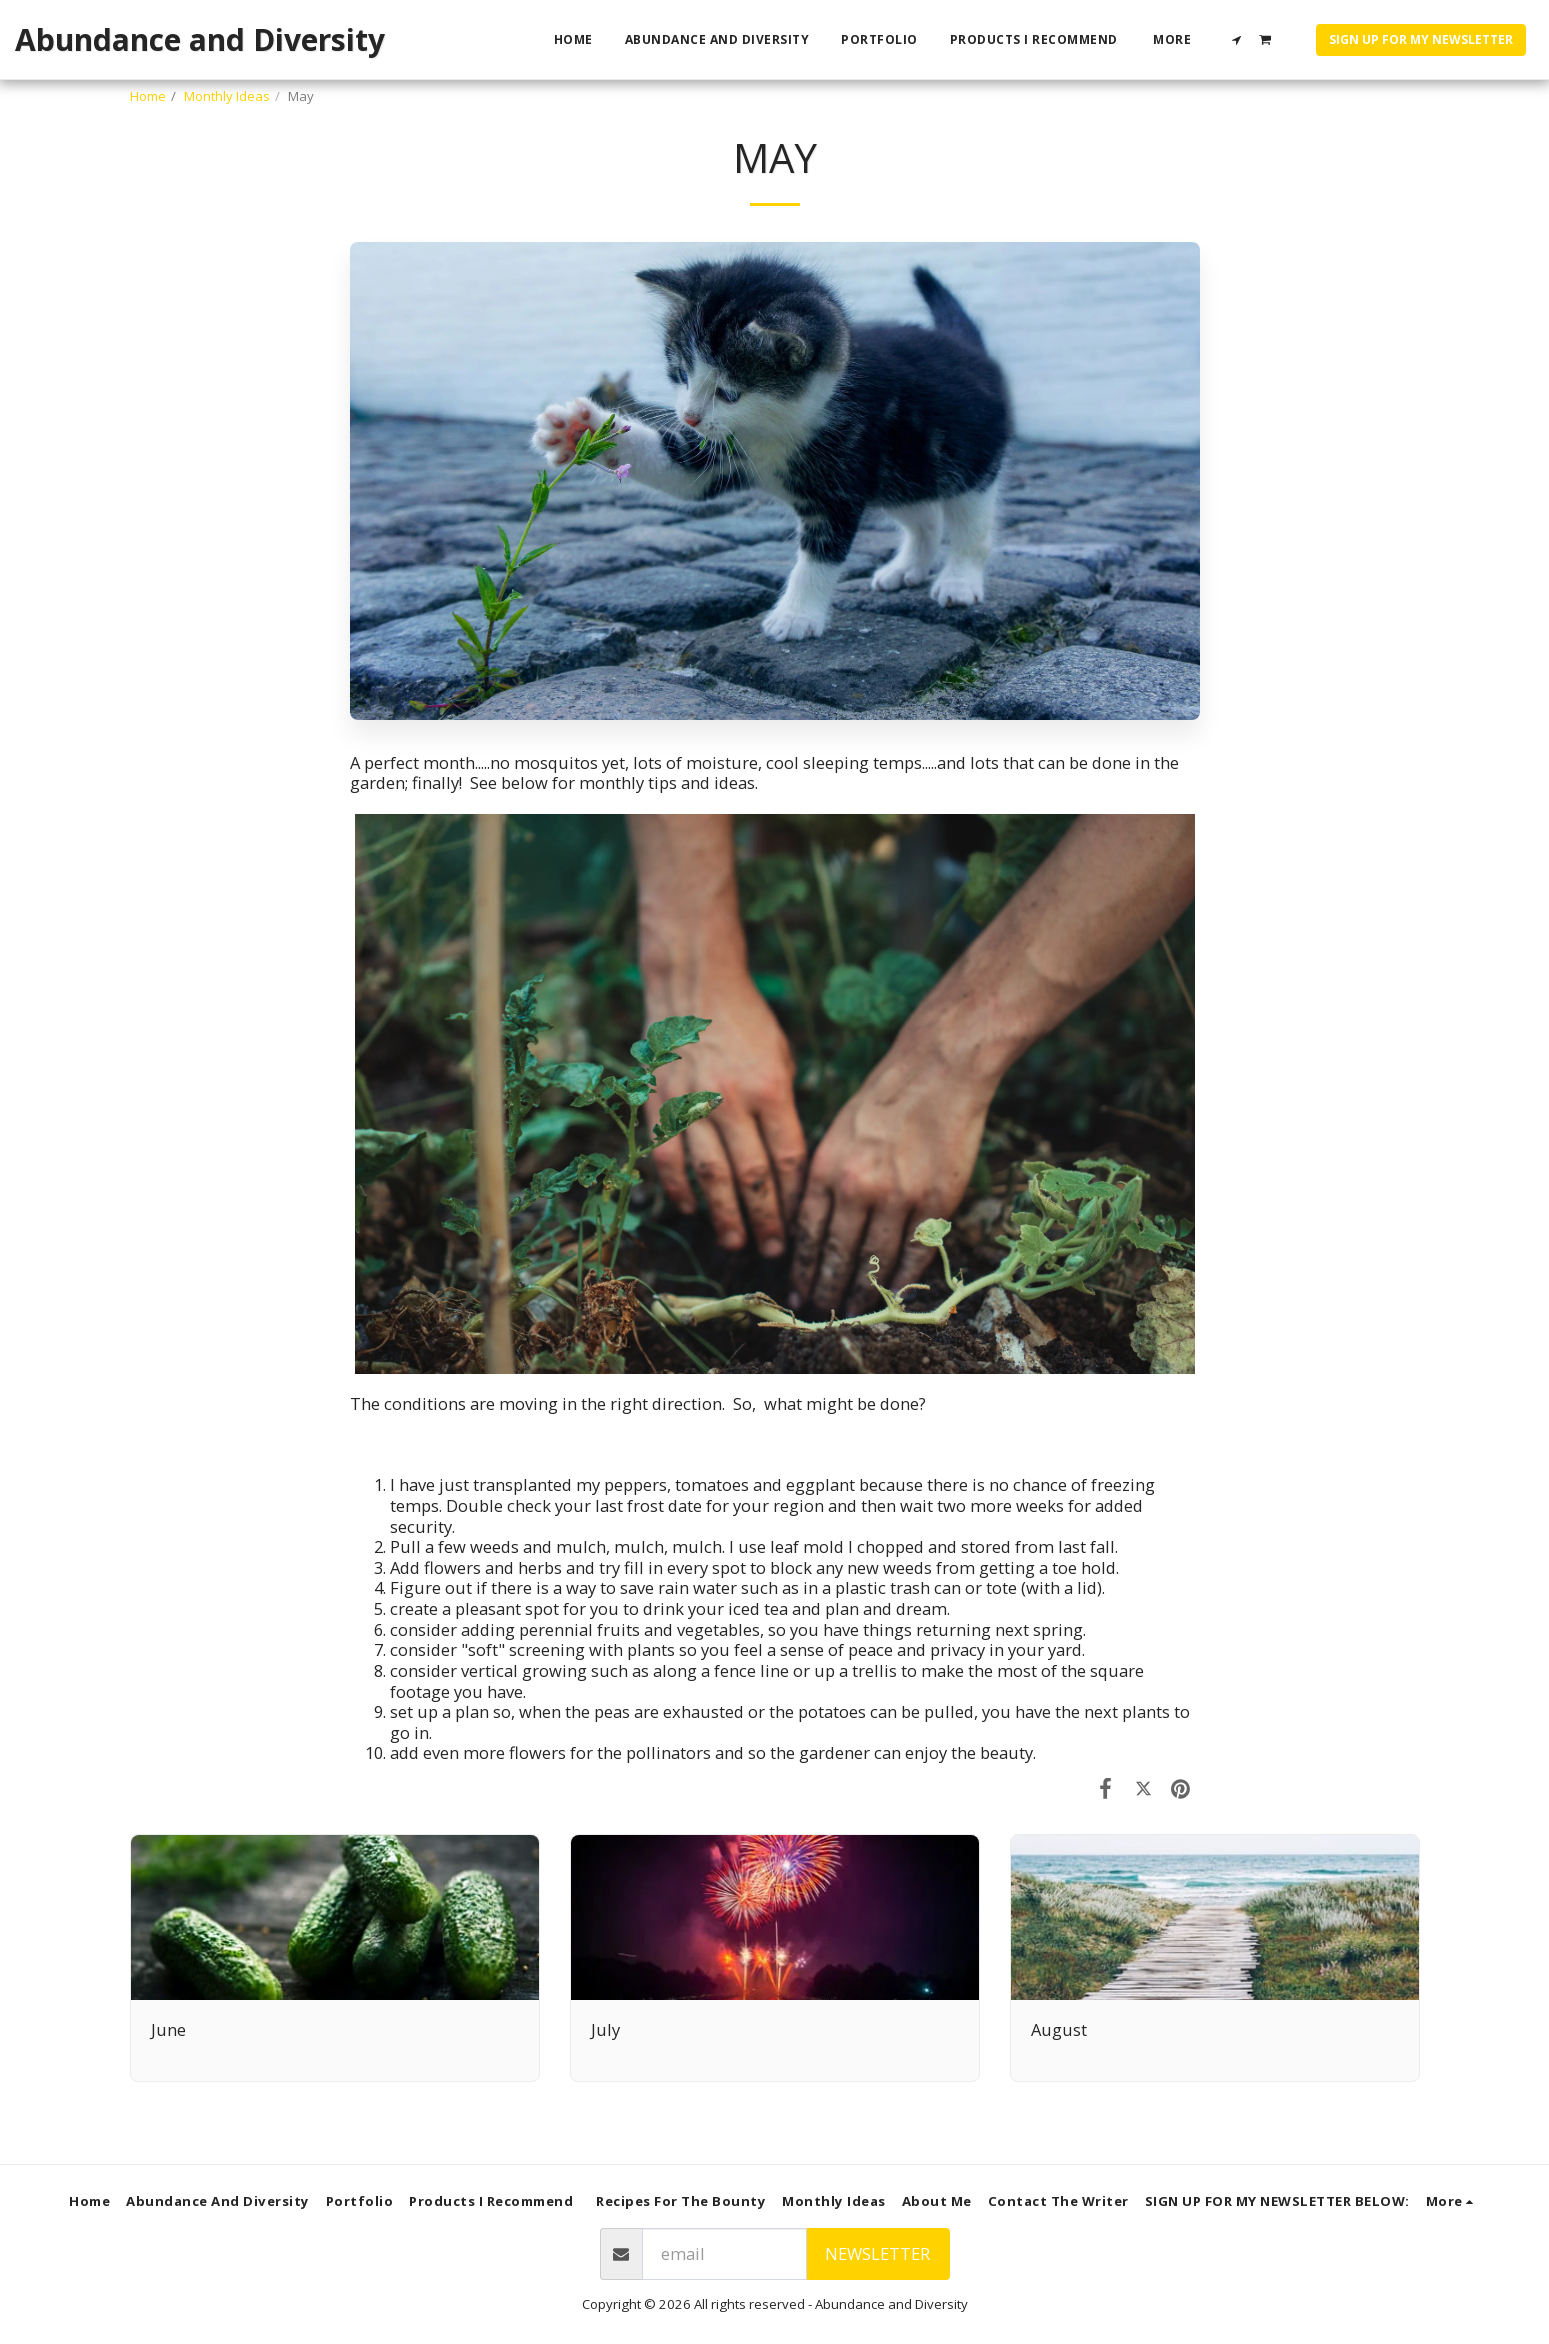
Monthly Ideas (227, 96)
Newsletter (877, 2253)
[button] (1237, 40)
